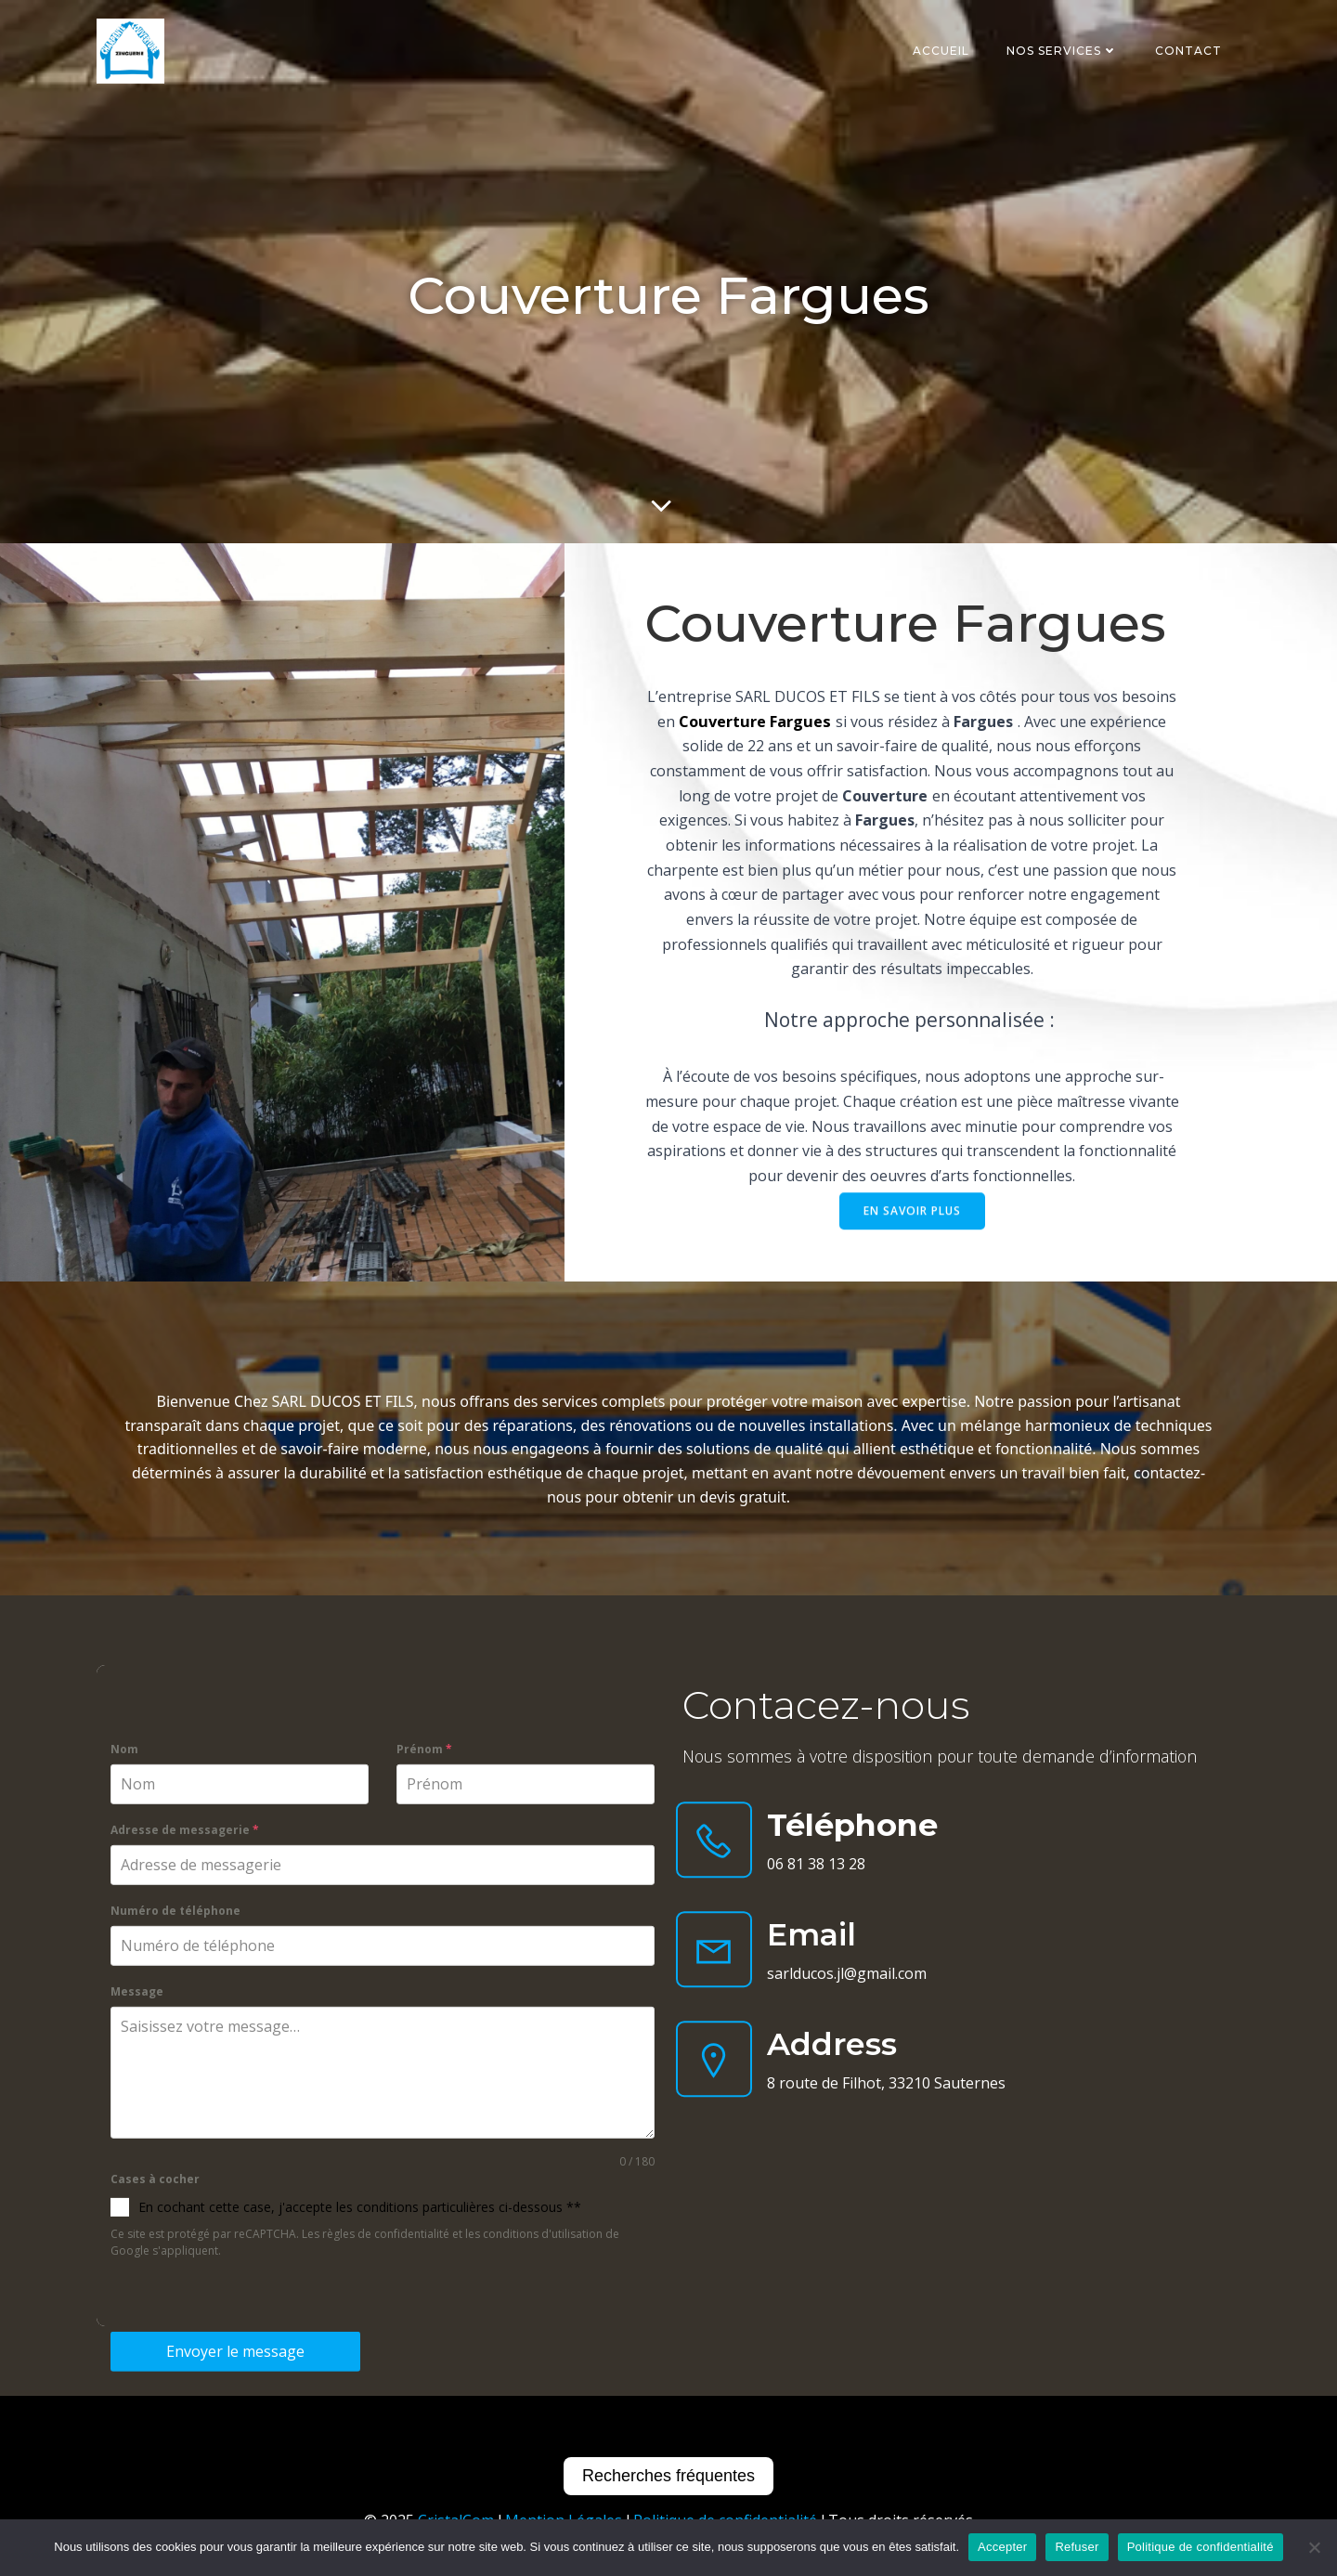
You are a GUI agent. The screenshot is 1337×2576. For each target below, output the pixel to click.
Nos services (1062, 51)
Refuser (1076, 2547)
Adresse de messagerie (184, 2286)
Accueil (941, 51)
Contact (1188, 51)
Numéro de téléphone (175, 2366)
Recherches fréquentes (668, 2475)
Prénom (424, 2206)
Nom (124, 2206)
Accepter (1002, 2547)
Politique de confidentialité (1200, 2547)
